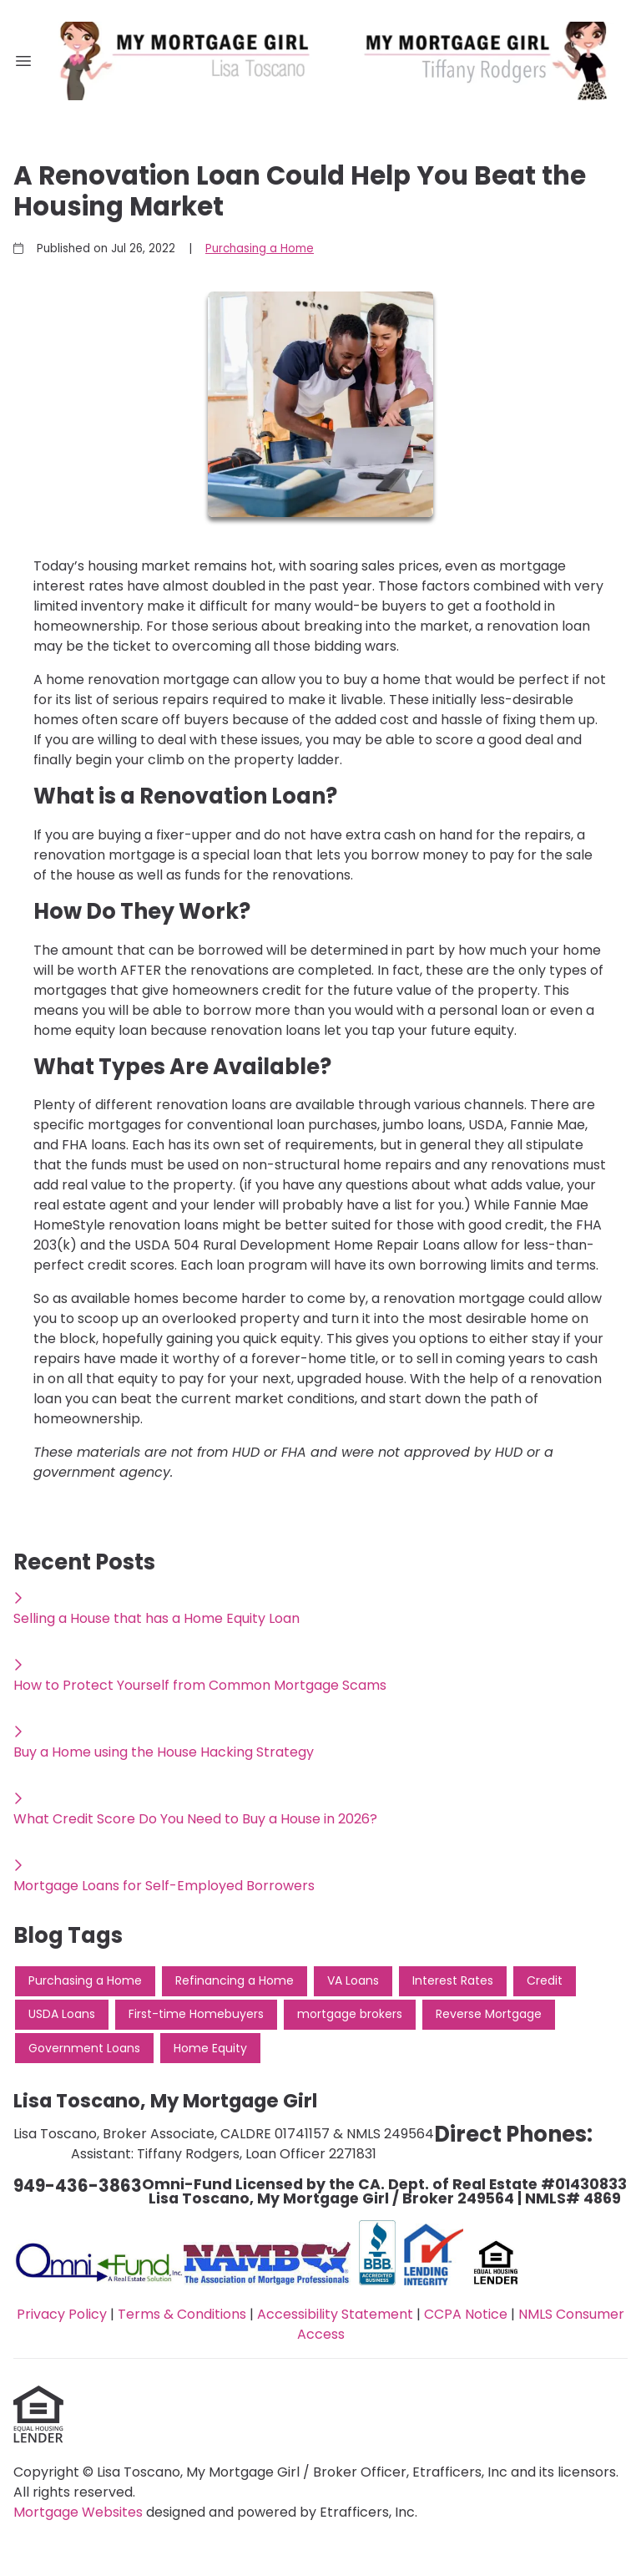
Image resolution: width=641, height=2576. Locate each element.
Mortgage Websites (79, 2512)
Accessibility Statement (335, 2314)
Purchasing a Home (259, 248)
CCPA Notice (465, 2314)
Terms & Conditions (182, 2314)
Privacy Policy (62, 2314)
